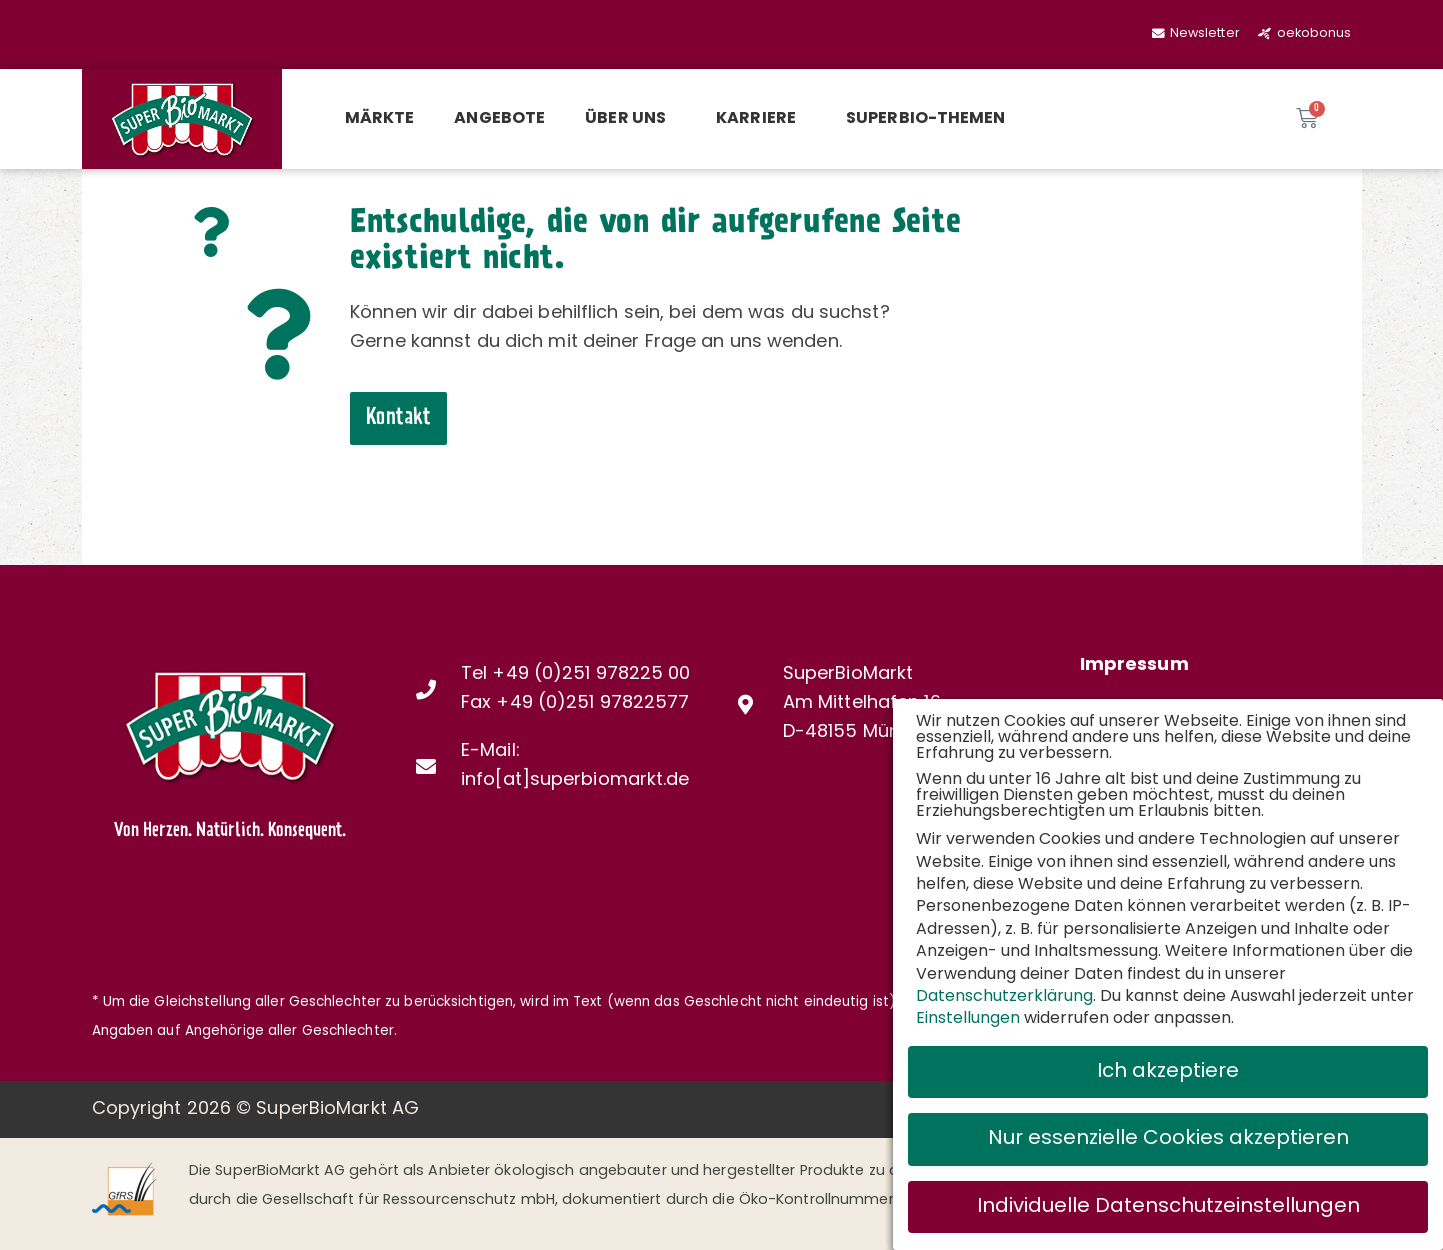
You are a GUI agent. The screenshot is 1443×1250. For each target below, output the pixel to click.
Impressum (1134, 665)
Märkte (380, 119)
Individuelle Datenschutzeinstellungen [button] (1168, 1207)
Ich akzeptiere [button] (1168, 1072)
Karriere (761, 119)
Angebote (499, 119)
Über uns (630, 119)
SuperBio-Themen (926, 119)
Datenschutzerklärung (1004, 997)
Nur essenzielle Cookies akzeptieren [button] (1168, 1139)
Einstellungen (968, 1019)
